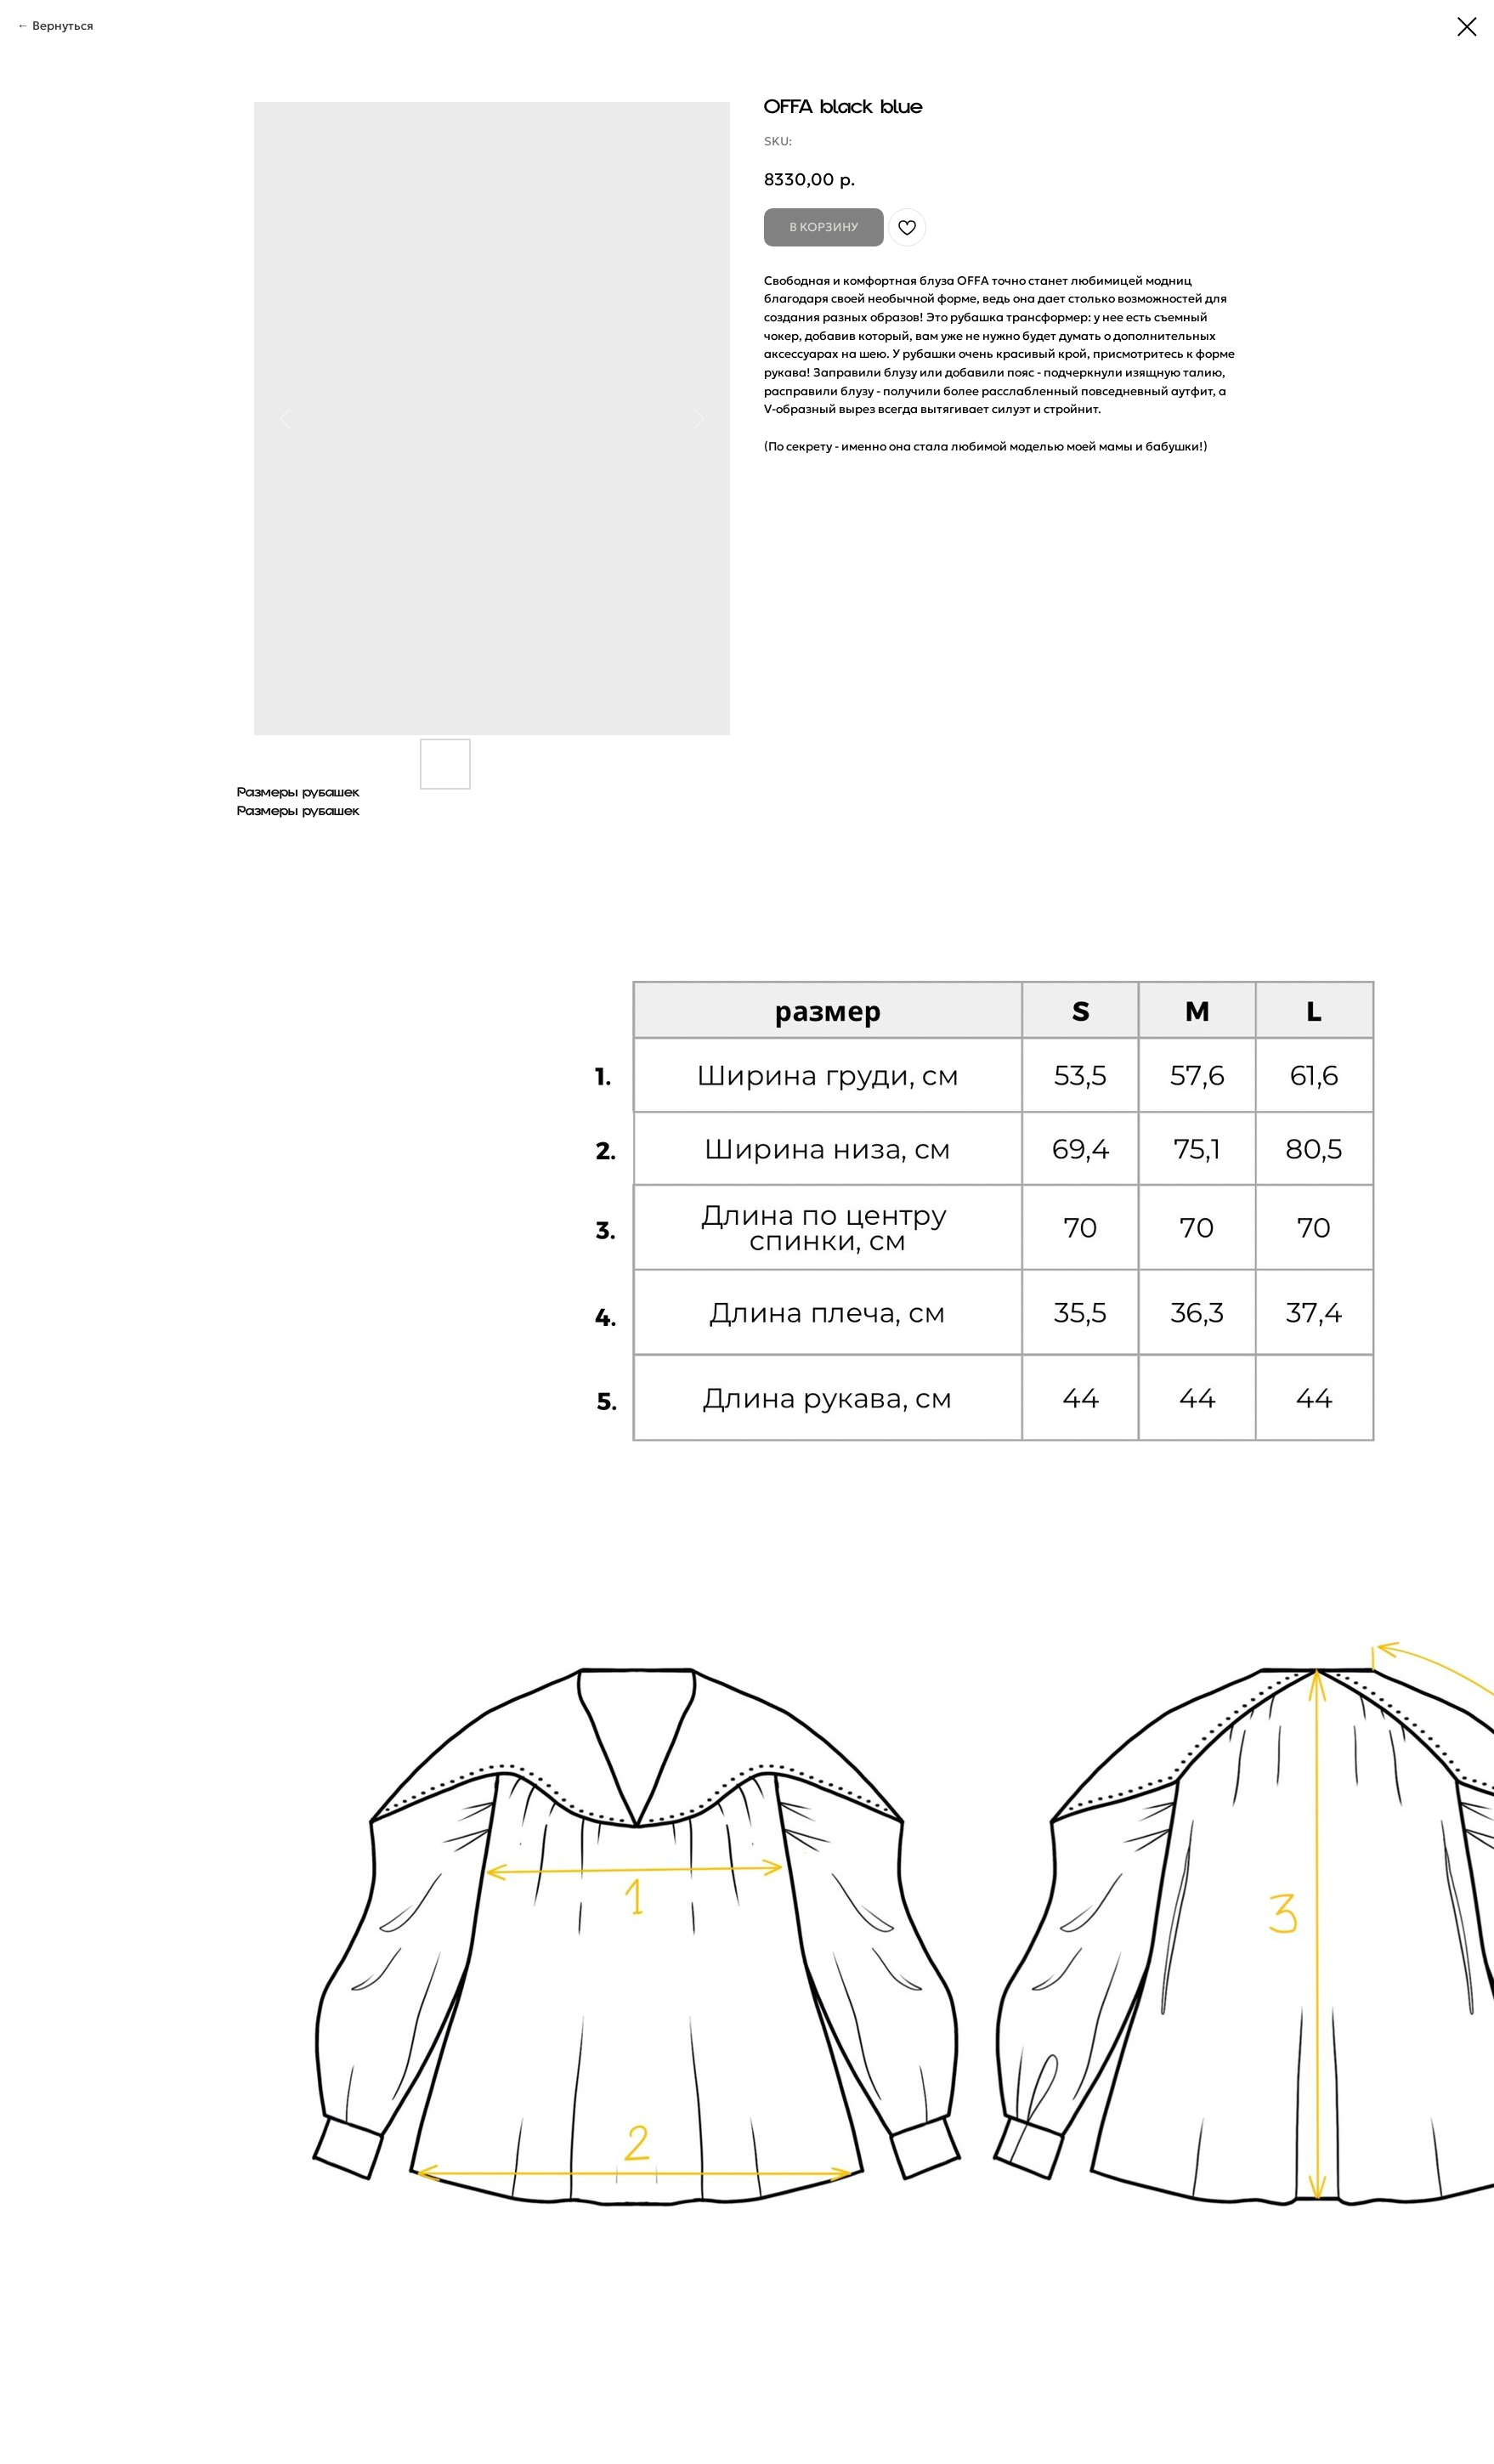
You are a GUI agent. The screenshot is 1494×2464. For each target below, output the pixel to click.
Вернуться (62, 25)
